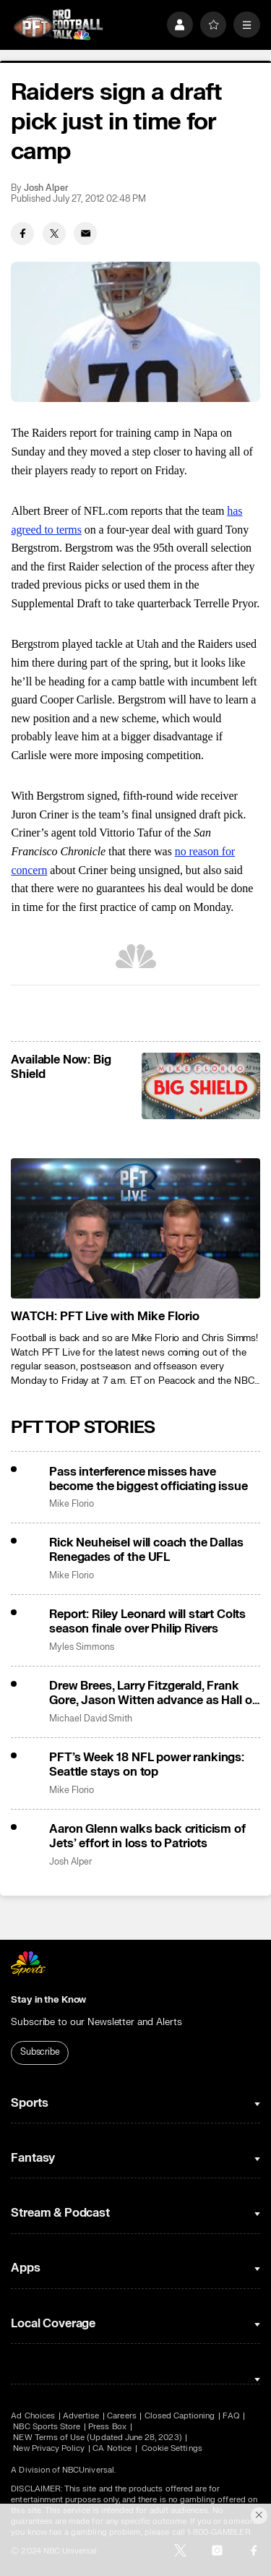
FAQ (231, 2415)
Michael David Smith (90, 1718)
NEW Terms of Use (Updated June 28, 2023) (97, 2437)
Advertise (81, 2415)
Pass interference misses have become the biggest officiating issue (148, 1479)
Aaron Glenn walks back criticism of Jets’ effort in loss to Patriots (147, 1836)
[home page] (58, 25)
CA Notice (112, 2448)
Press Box (107, 2426)
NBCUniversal (88, 2470)
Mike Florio (71, 1504)
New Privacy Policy (49, 2448)
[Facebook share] (22, 233)
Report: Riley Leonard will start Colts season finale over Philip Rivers (147, 1621)
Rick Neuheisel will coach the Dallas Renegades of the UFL (146, 1550)
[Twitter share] (54, 233)
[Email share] (85, 233)
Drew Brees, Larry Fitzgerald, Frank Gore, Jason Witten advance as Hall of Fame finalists (152, 1693)
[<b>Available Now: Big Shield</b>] (200, 1086)
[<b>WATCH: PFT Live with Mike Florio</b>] (135, 1228)
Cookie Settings (172, 2448)
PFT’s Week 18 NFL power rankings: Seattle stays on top (146, 1764)
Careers (121, 2415)
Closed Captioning (180, 2415)
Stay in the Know (48, 2000)
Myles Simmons (81, 1647)
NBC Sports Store (46, 2426)
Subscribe (40, 2052)
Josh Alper (46, 188)
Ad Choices (33, 2415)
